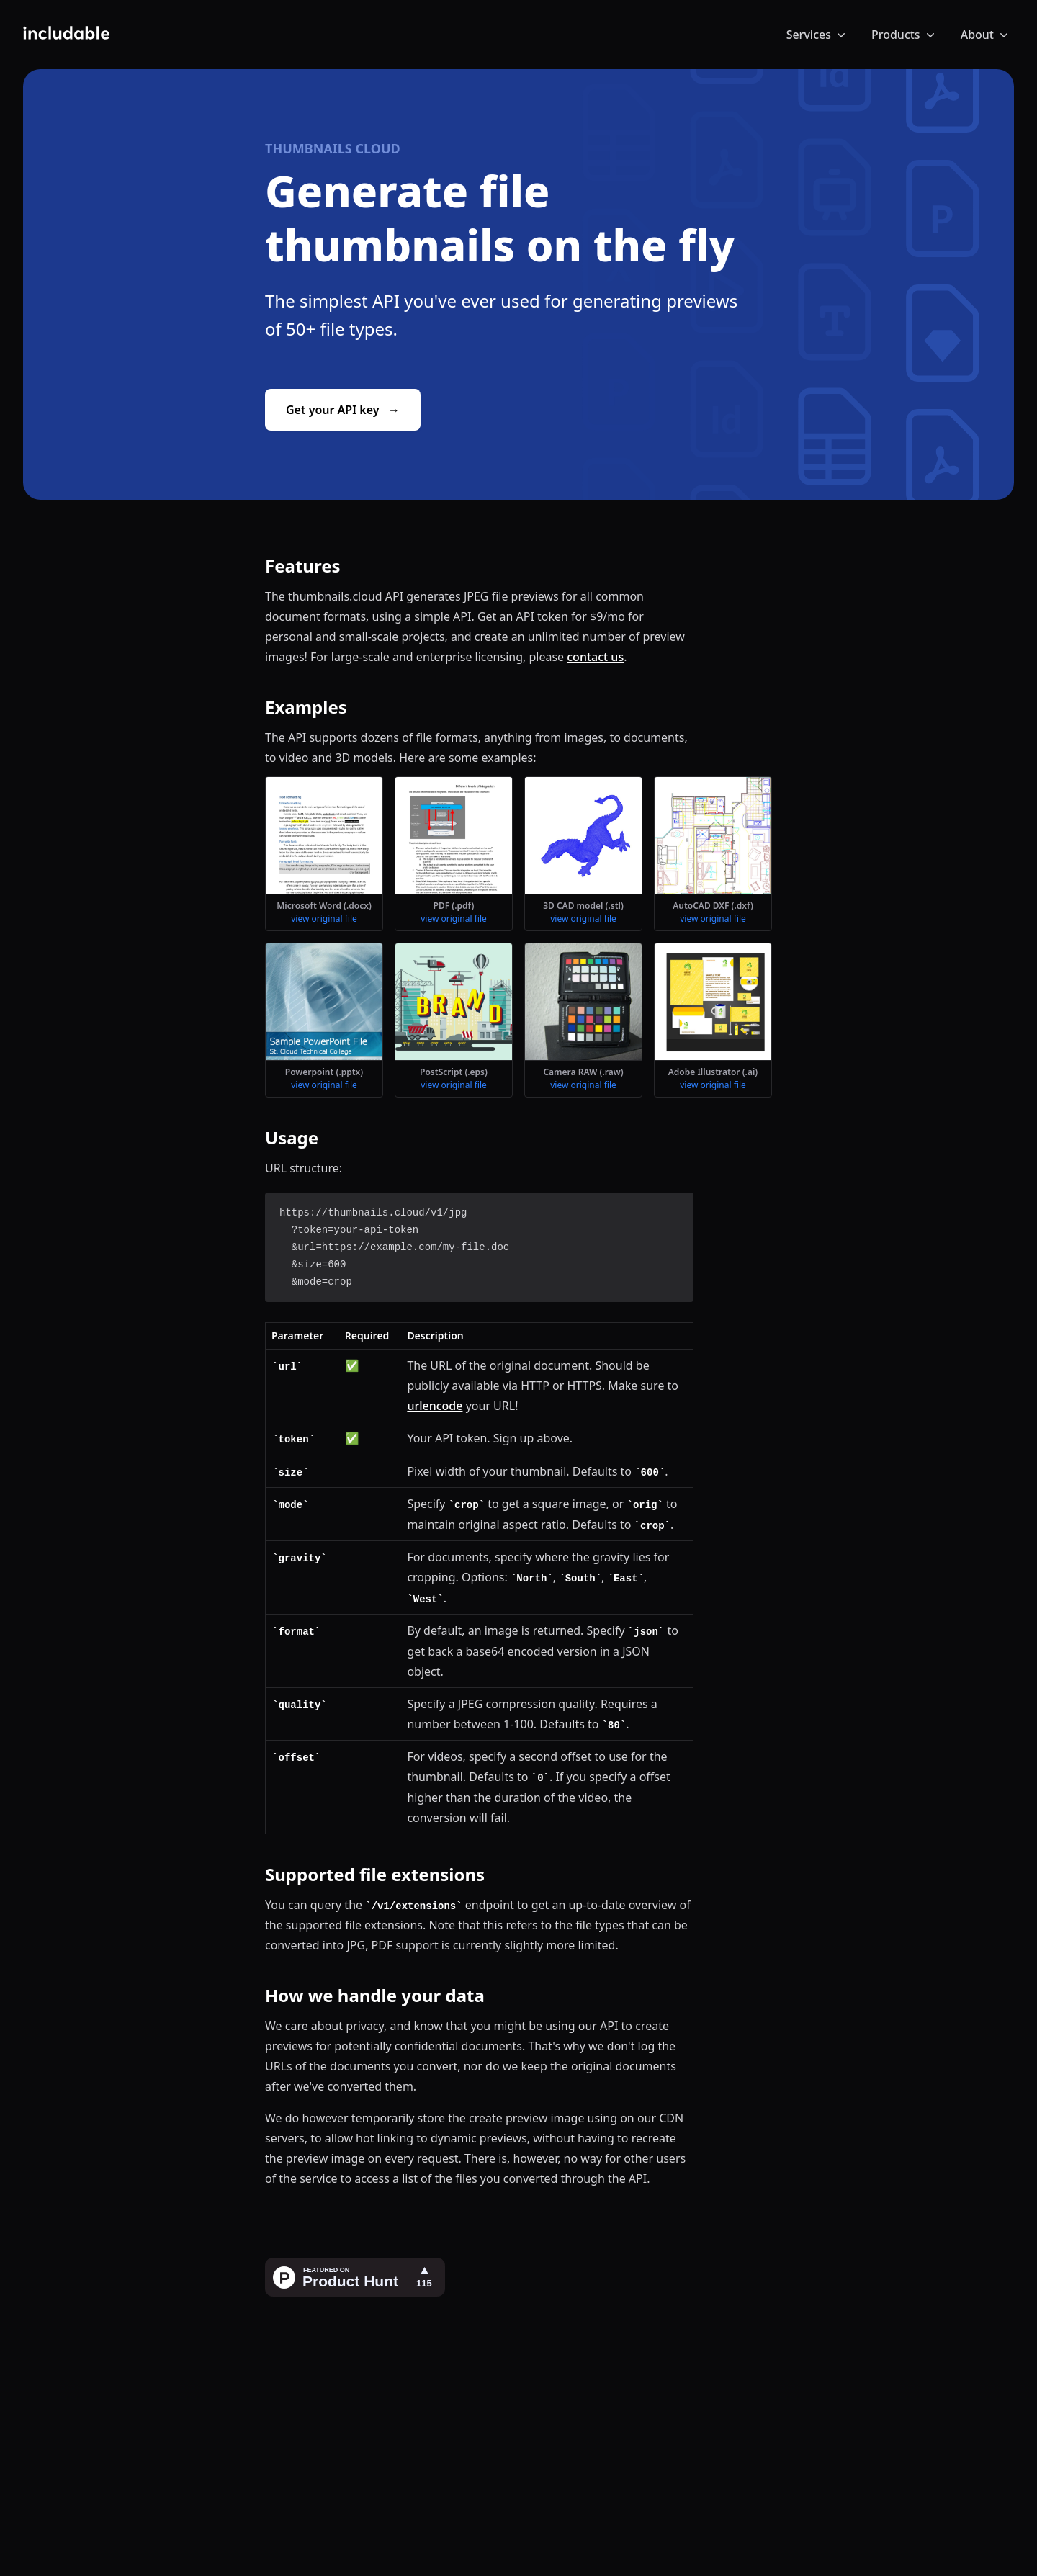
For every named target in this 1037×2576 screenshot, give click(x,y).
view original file (324, 919)
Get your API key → (343, 410)
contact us (595, 657)
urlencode (434, 1406)
